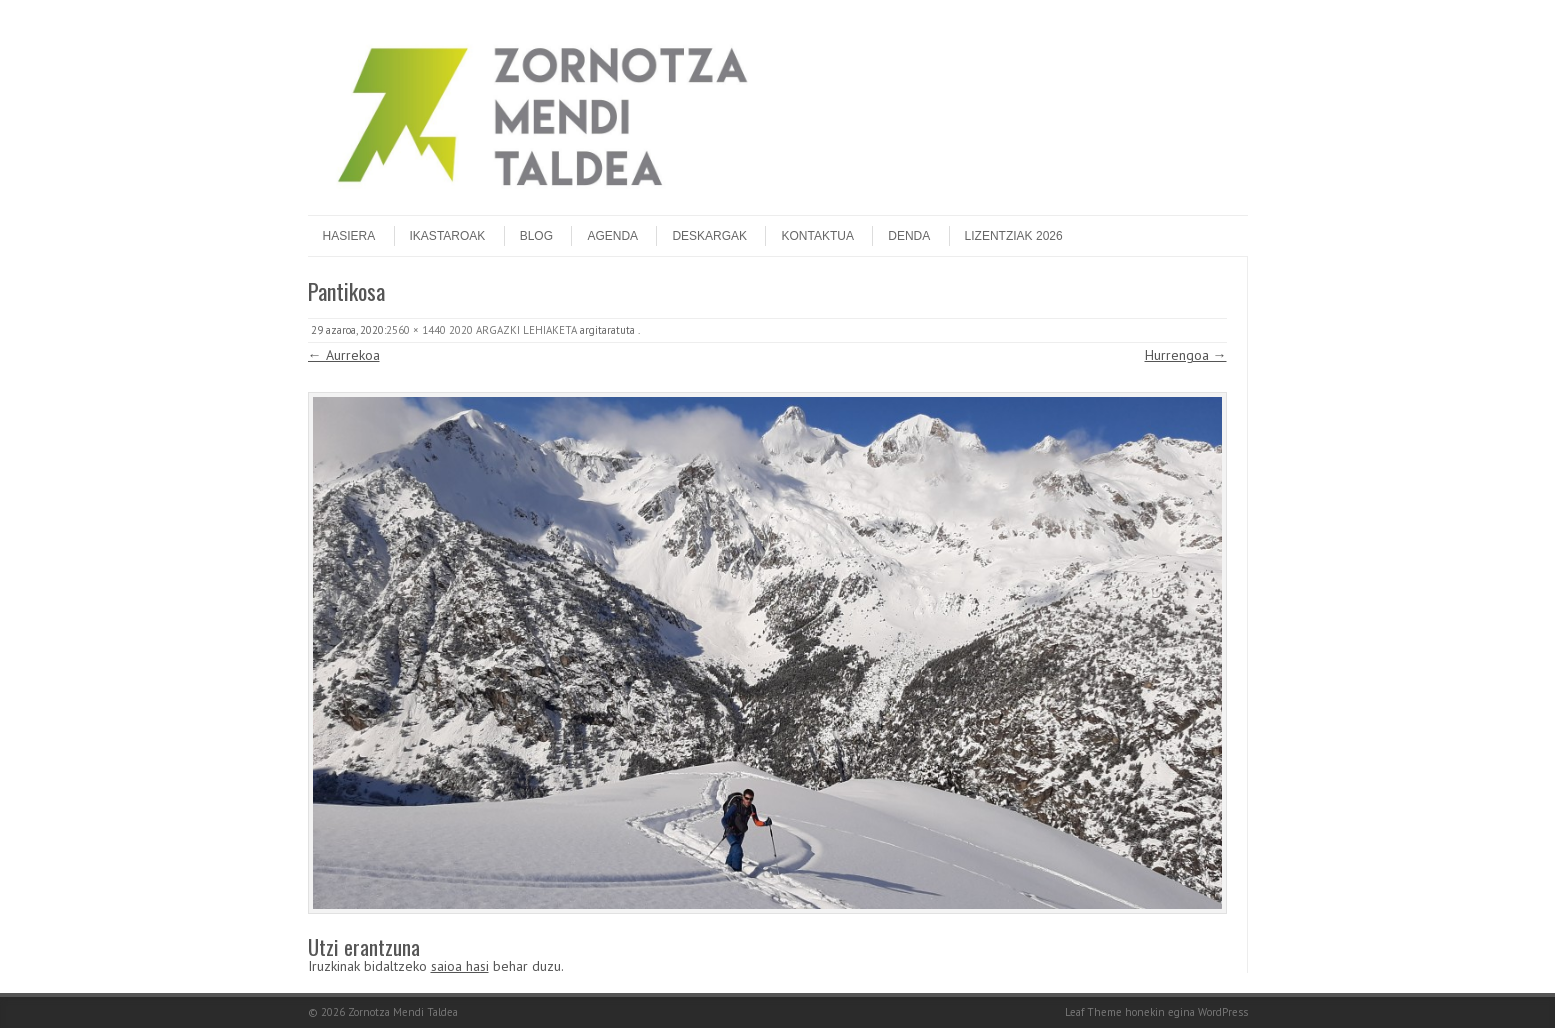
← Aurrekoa (344, 355)
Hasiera (349, 236)
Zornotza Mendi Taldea (403, 1012)
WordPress (1223, 1012)
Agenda (612, 236)
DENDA (909, 236)
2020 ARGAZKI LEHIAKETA (513, 330)
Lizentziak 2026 (1014, 236)
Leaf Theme (1093, 1012)
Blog (536, 236)
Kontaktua (817, 236)
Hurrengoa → (1186, 355)
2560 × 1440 (416, 330)
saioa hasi (460, 966)
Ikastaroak (448, 236)
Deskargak (709, 236)
